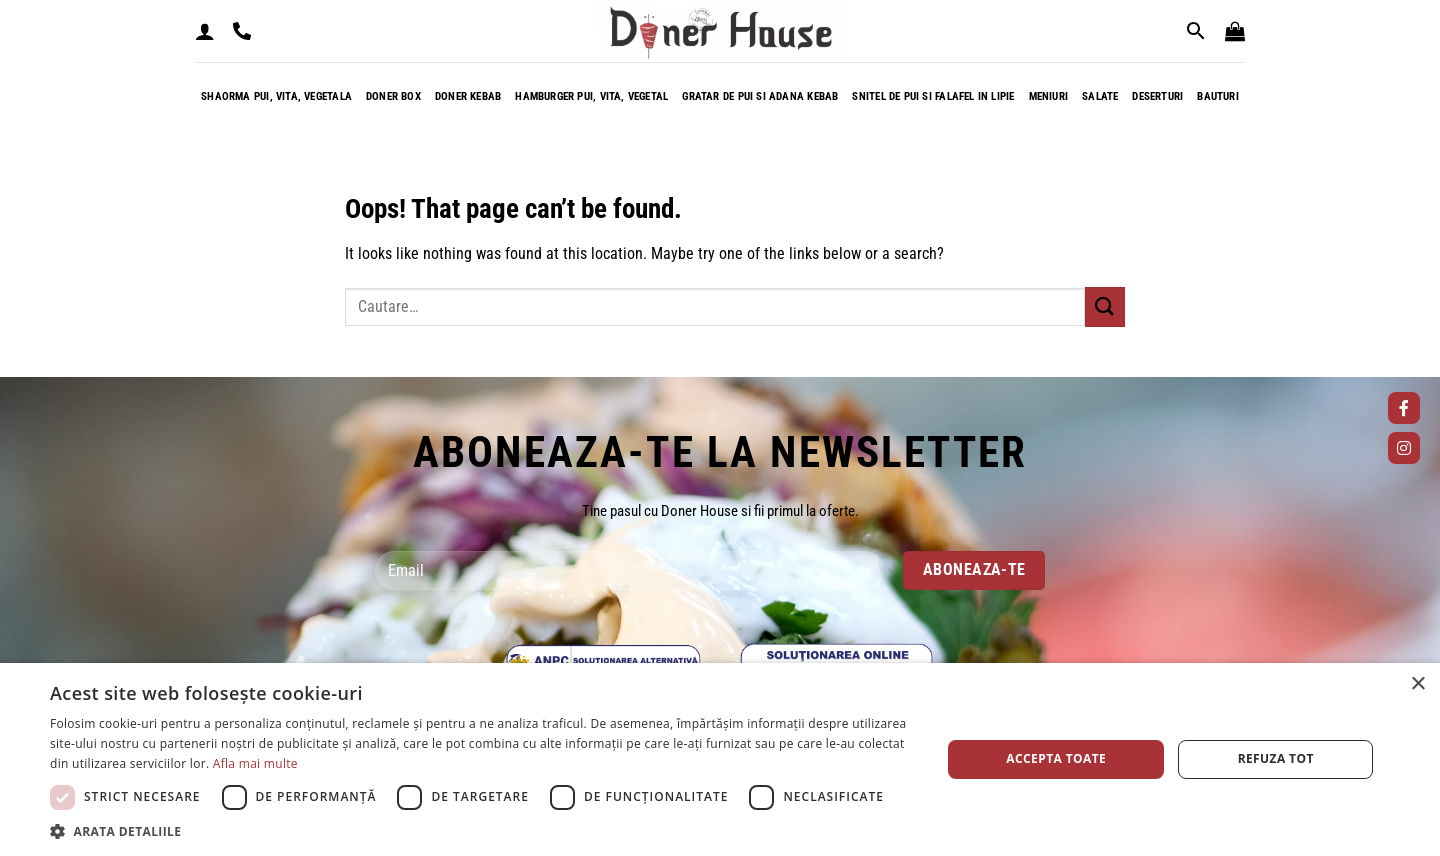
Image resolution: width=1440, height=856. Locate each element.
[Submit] (1105, 306)
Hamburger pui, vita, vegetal (591, 96)
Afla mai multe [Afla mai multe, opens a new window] (255, 763)
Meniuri (1049, 96)
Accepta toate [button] (1056, 758)
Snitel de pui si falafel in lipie (933, 96)
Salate (1100, 96)
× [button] (1417, 684)
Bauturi (1218, 96)
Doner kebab (468, 96)
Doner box (393, 96)
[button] (205, 31)
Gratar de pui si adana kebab (760, 96)
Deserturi (1157, 96)
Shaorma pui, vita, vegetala (276, 96)
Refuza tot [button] (1276, 758)
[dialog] (720, 759)
